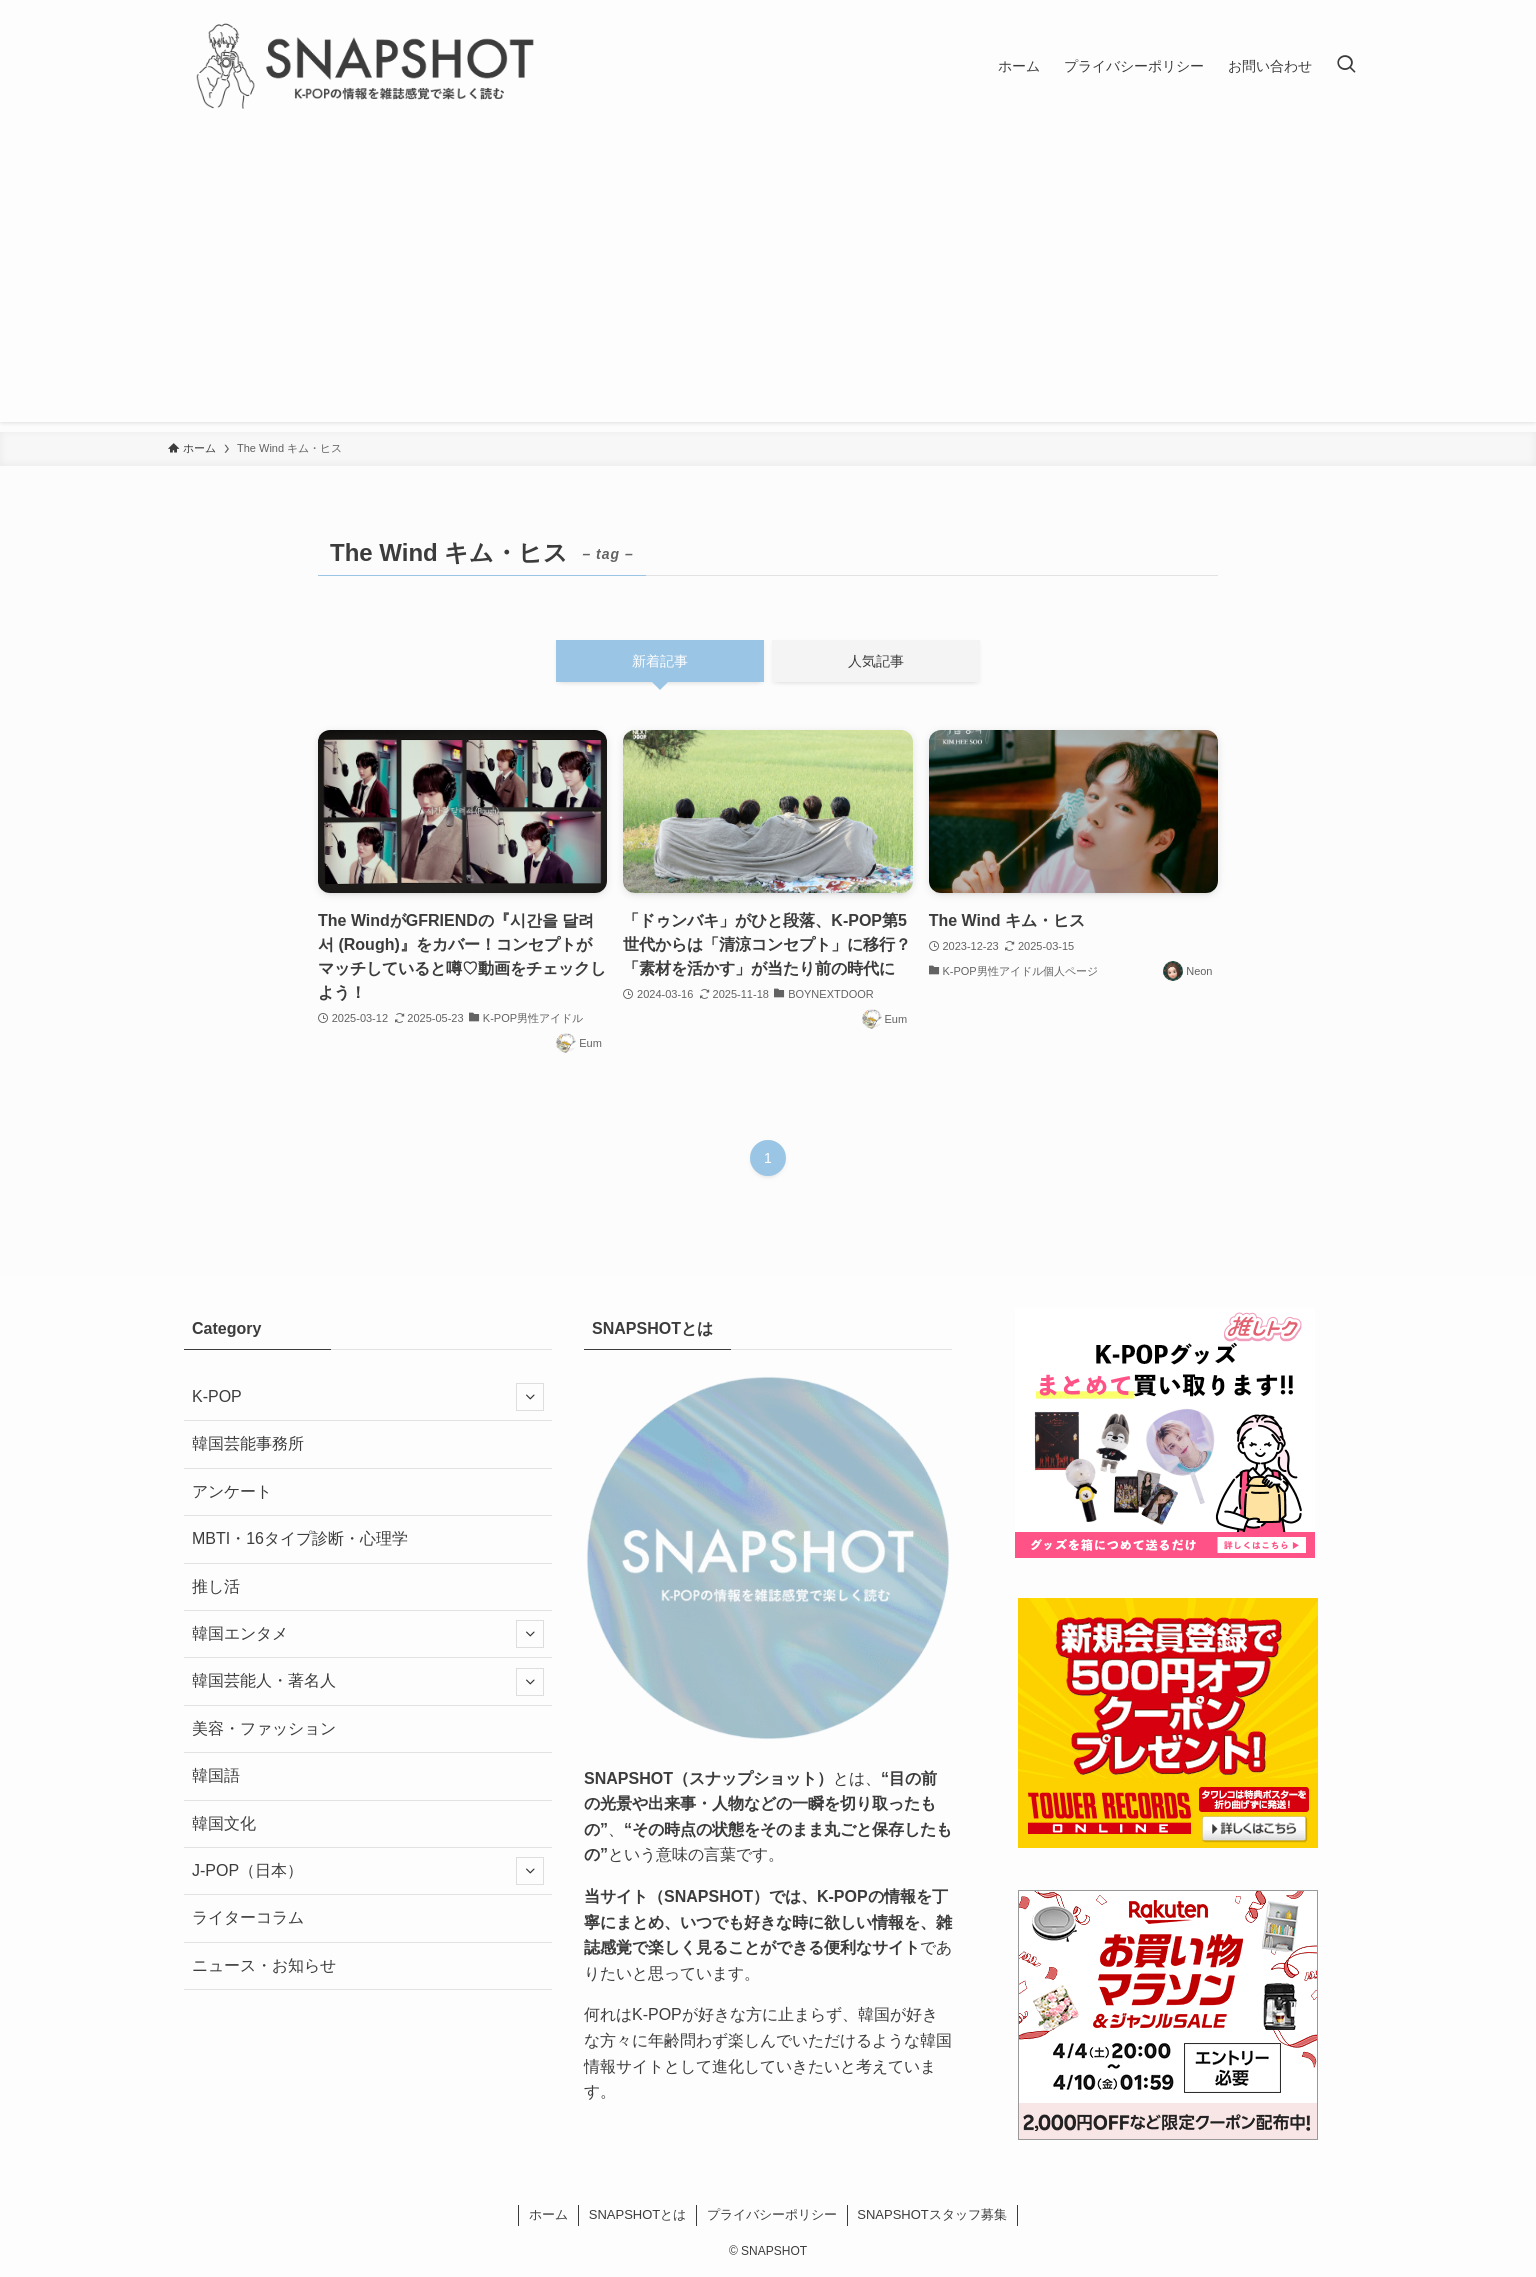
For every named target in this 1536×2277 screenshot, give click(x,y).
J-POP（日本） (368, 1871)
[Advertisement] (768, 282)
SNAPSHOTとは (638, 2214)
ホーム (548, 2214)
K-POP (368, 1397)
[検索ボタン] (1346, 66)
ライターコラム (248, 1917)
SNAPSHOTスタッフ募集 (932, 2214)
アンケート (232, 1491)
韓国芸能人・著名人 (368, 1682)
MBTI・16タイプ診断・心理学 (300, 1538)
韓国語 (216, 1775)
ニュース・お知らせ (264, 1965)
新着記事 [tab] (660, 661)
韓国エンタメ (368, 1634)
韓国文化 (224, 1823)
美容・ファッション (264, 1728)
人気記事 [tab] (876, 661)
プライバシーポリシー (772, 2214)
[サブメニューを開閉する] (530, 1397)
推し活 (216, 1586)
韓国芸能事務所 (248, 1443)
